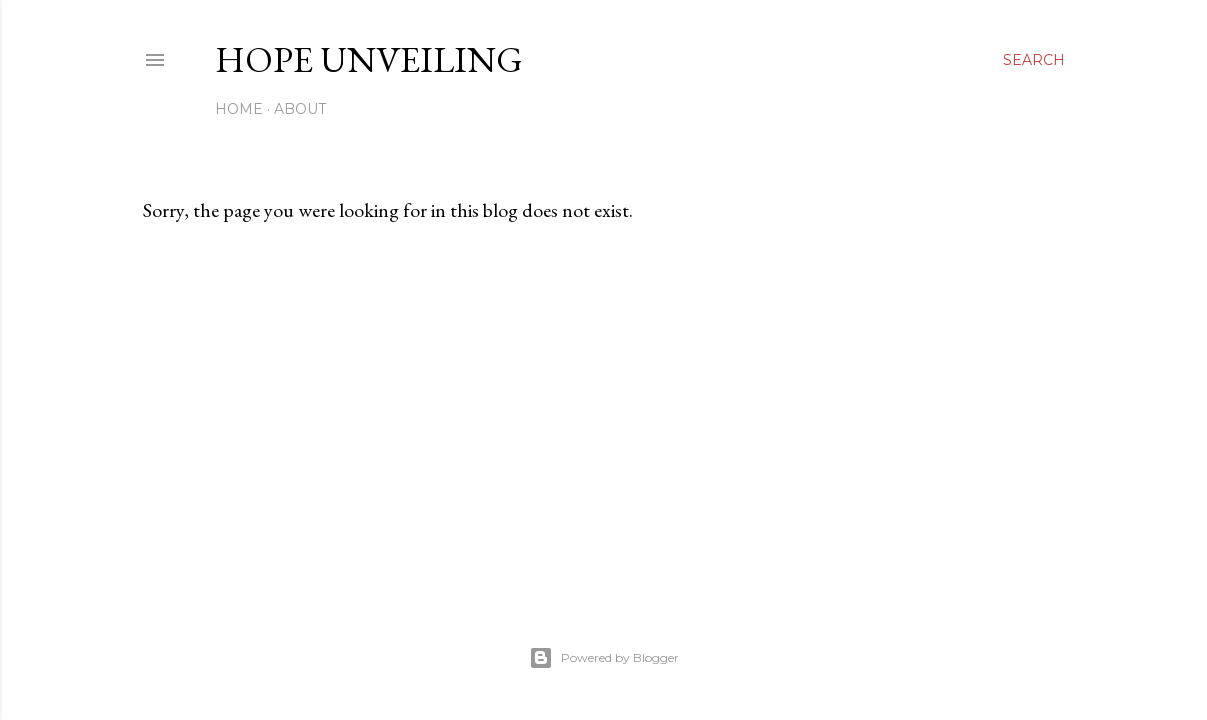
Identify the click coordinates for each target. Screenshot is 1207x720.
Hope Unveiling (369, 59)
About (300, 109)
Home (239, 109)
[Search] (1034, 60)
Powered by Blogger (604, 658)
